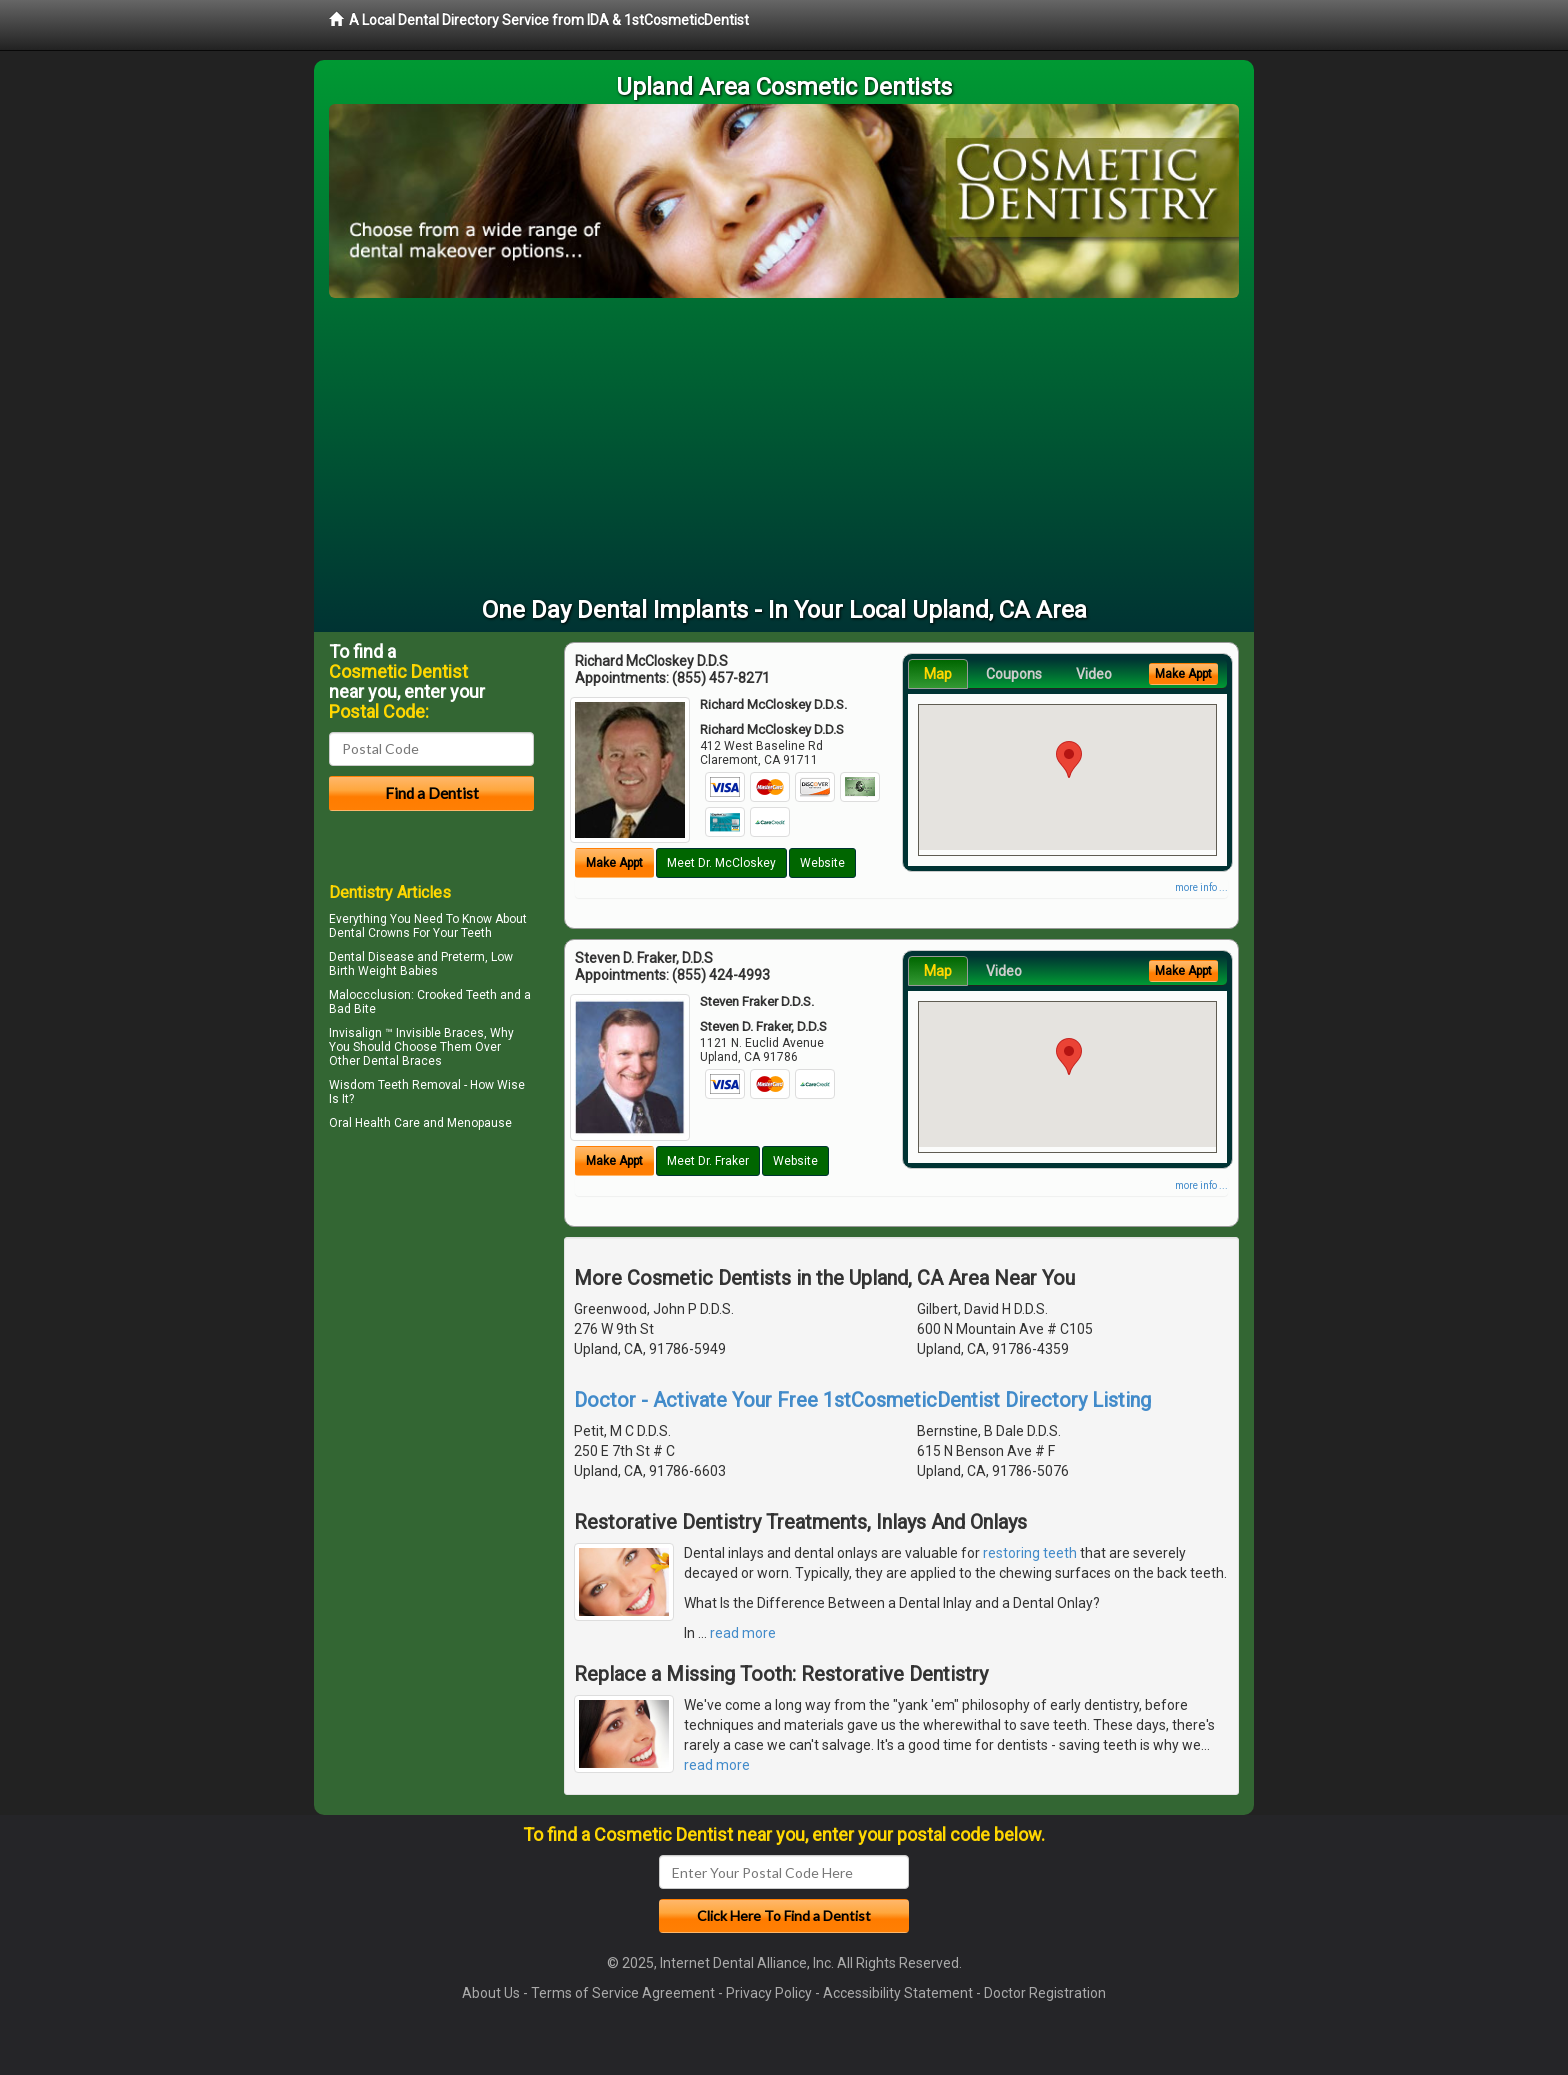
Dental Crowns (369, 933)
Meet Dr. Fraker (708, 1161)
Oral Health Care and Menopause (420, 1123)
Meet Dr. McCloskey (721, 863)
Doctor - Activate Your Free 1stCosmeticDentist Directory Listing (862, 1400)
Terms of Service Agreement (623, 1993)
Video (1094, 674)
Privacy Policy (769, 1993)
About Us (491, 1993)
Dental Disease (371, 957)
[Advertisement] (784, 448)
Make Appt (614, 863)
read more (743, 1633)
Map (938, 674)
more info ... (1201, 887)
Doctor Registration (1045, 1993)
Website (822, 863)
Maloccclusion (370, 995)
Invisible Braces (440, 1033)
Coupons (1014, 674)
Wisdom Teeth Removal (395, 1085)
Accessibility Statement (898, 1993)
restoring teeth (1030, 1553)
